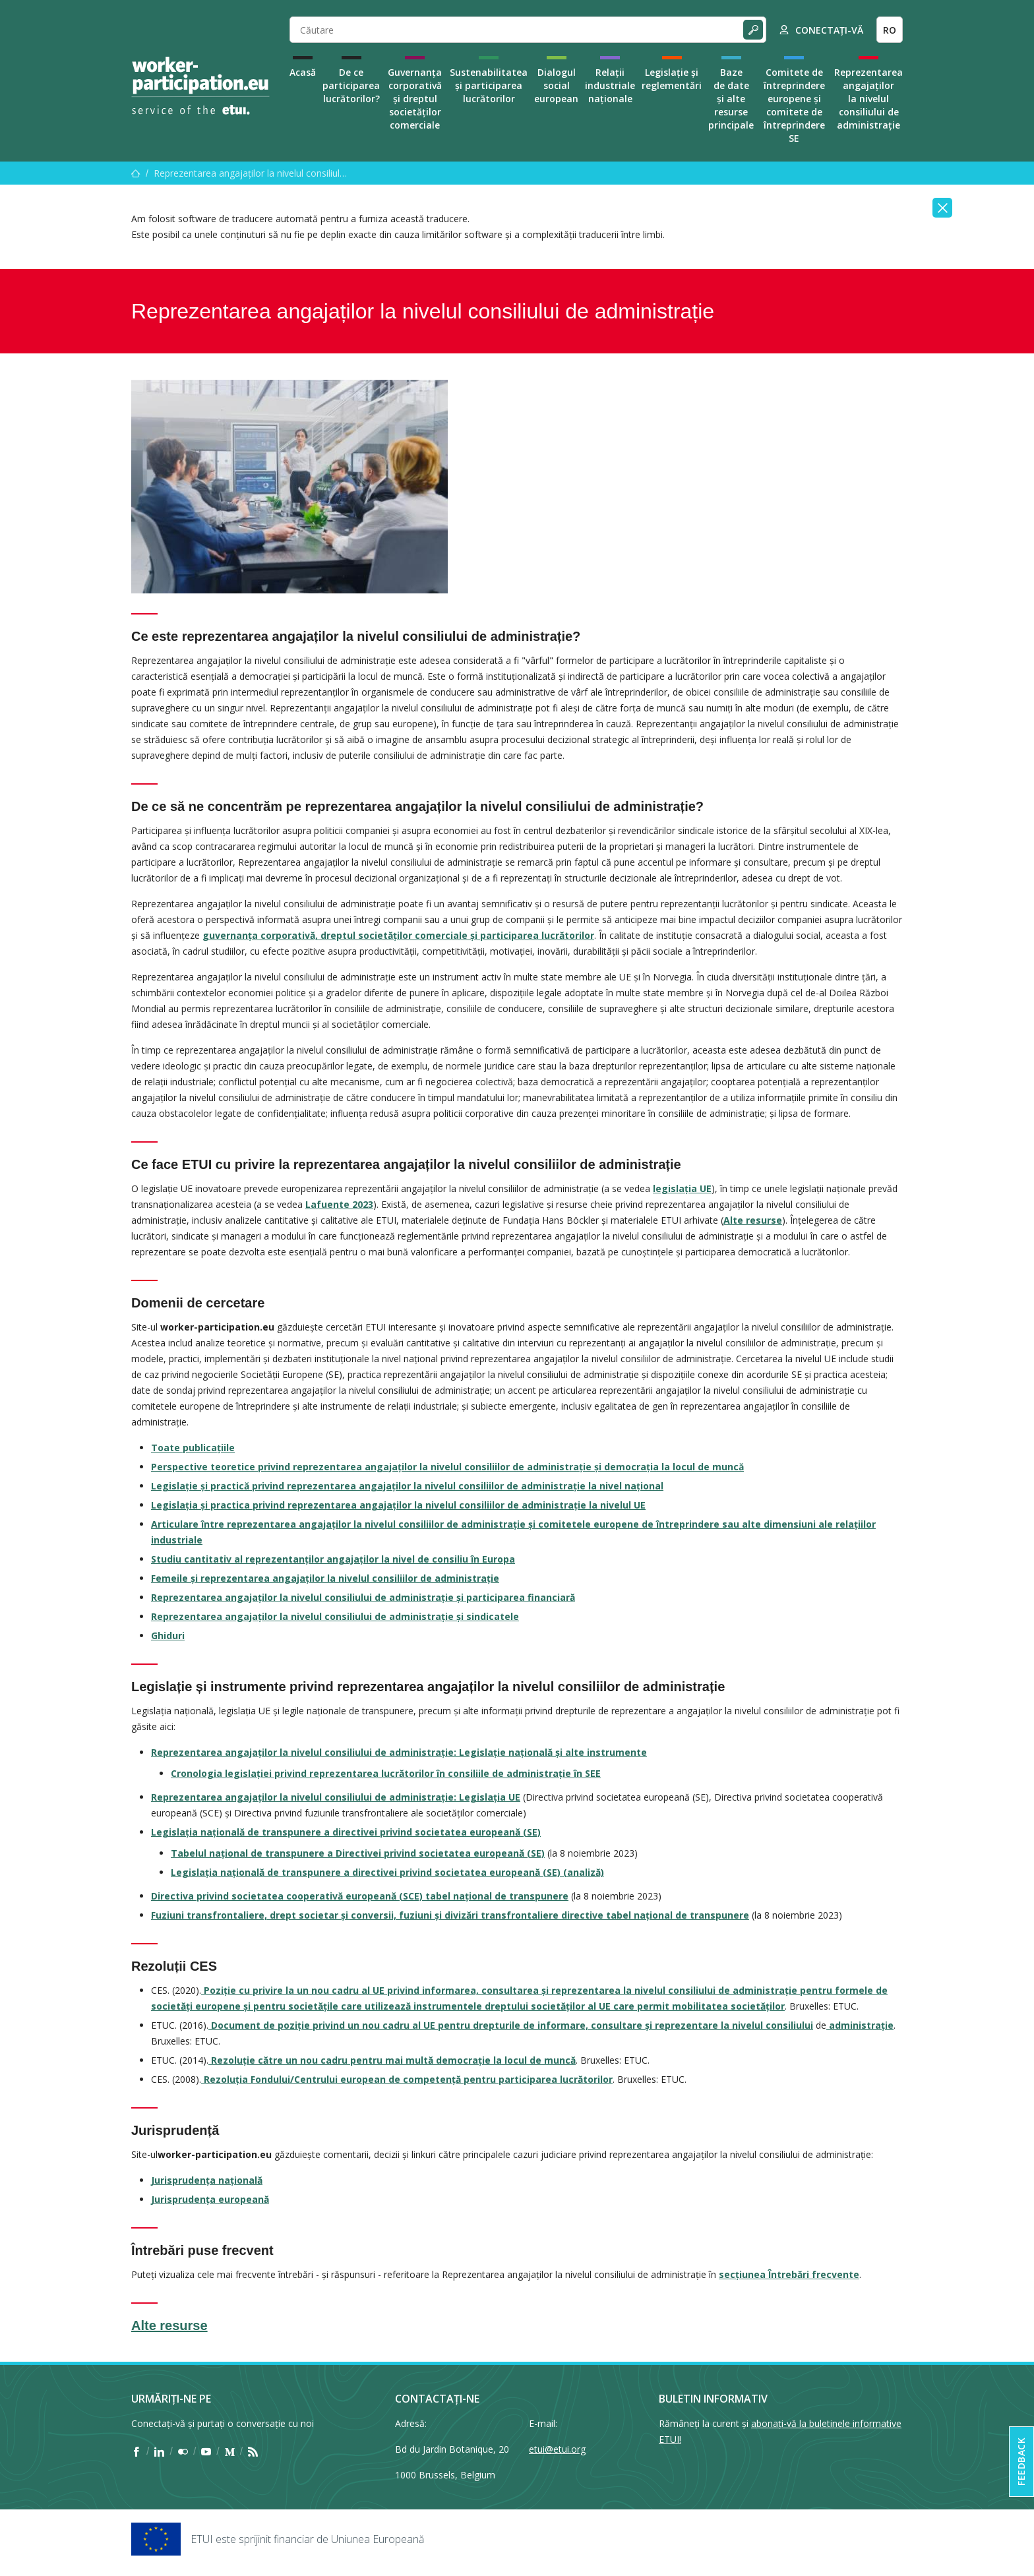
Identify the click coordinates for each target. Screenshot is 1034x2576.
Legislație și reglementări (672, 79)
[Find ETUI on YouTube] (206, 2451)
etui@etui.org (557, 2449)
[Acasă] (135, 173)
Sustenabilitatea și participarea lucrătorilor (489, 85)
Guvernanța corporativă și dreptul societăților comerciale (415, 98)
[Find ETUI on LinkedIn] (159, 2451)
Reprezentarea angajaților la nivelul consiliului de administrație (868, 98)
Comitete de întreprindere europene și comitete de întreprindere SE (794, 105)
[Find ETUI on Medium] (230, 2451)
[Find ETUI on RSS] (253, 2451)
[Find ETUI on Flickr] (183, 2451)
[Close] (942, 208)
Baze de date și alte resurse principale (731, 98)
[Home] (200, 86)
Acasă (302, 72)
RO (889, 30)
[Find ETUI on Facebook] (136, 2451)
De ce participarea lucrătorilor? (351, 85)
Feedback (1021, 2462)
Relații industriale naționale (610, 85)
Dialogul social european (556, 85)
